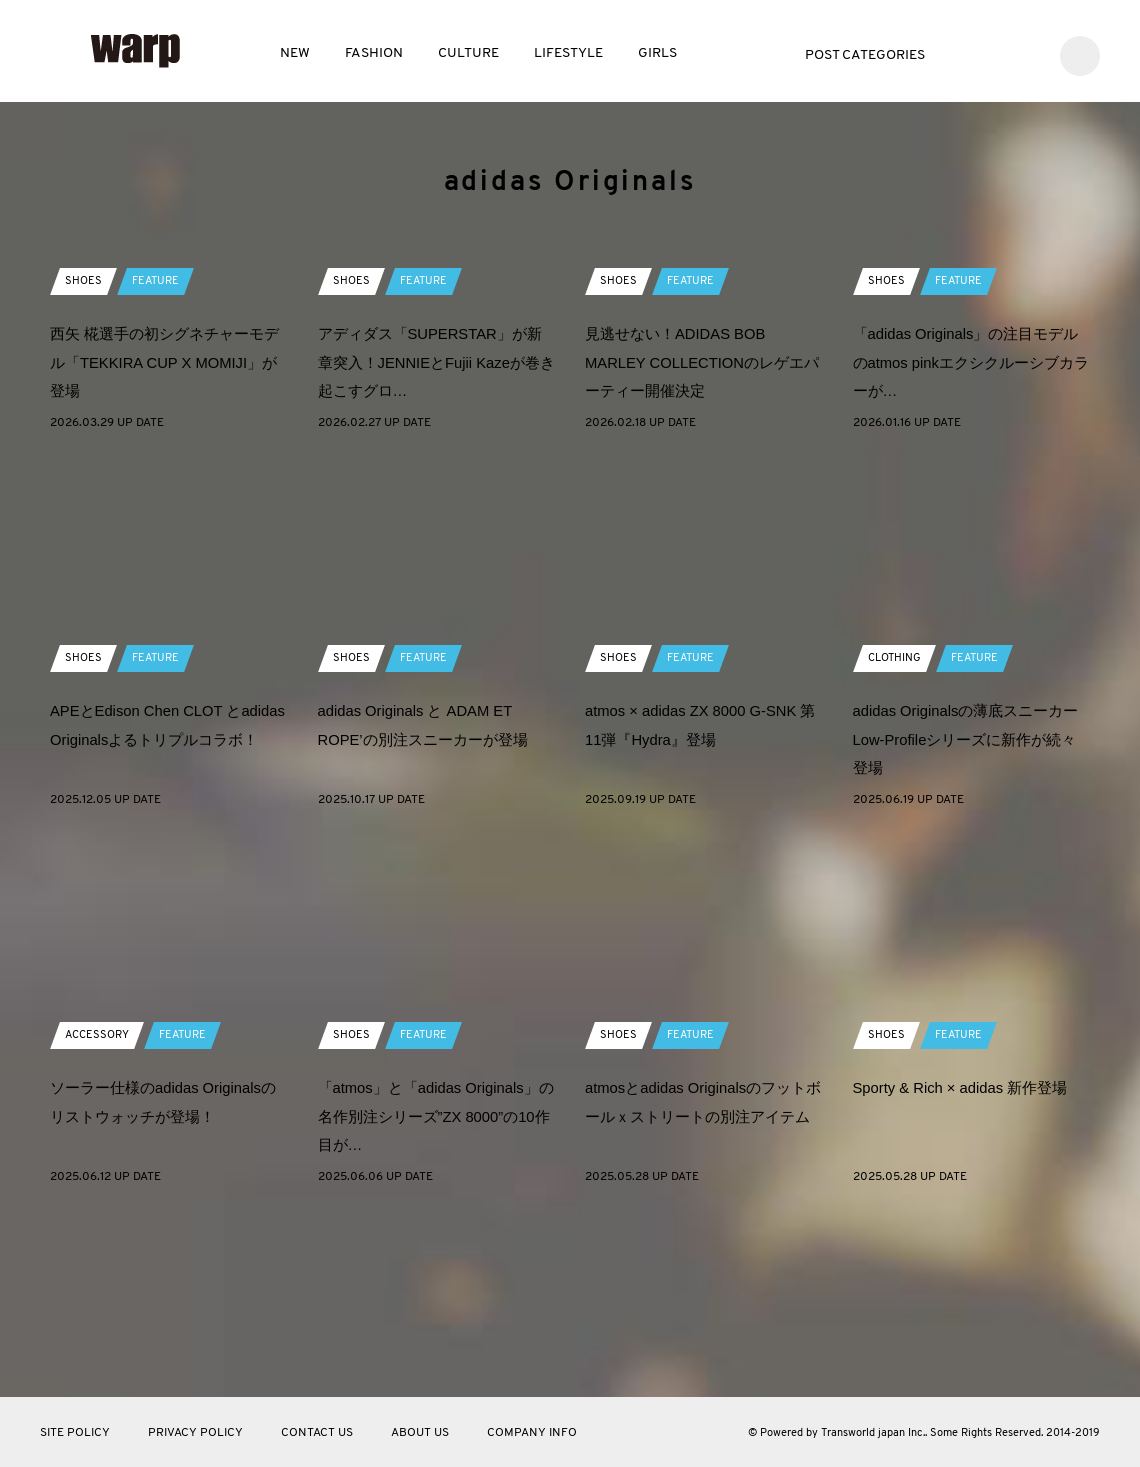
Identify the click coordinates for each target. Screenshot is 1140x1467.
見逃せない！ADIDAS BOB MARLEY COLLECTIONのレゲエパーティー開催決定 (703, 540)
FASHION (374, 53)
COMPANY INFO (532, 1433)
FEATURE (158, 459)
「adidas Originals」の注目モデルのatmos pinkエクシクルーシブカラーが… (971, 540)
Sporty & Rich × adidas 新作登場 (969, 1265)
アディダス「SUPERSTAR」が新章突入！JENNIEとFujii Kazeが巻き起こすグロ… (430, 540)
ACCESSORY (99, 1213)
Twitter (966, 53)
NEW (295, 53)
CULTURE (468, 53)
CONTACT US (317, 1433)
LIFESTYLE (568, 53)
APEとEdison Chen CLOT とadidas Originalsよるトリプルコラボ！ (163, 917)
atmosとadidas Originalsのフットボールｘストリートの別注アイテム (697, 1294)
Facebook (996, 53)
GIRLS (657, 53)
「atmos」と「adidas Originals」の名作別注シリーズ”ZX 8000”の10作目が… (421, 1294)
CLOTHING (897, 836)
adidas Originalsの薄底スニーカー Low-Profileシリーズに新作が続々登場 (967, 917)
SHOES (84, 459)
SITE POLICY (75, 1433)
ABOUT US (420, 1433)
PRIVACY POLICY (195, 1433)
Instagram (1026, 53)
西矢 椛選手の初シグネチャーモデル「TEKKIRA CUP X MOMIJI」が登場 (164, 540)
